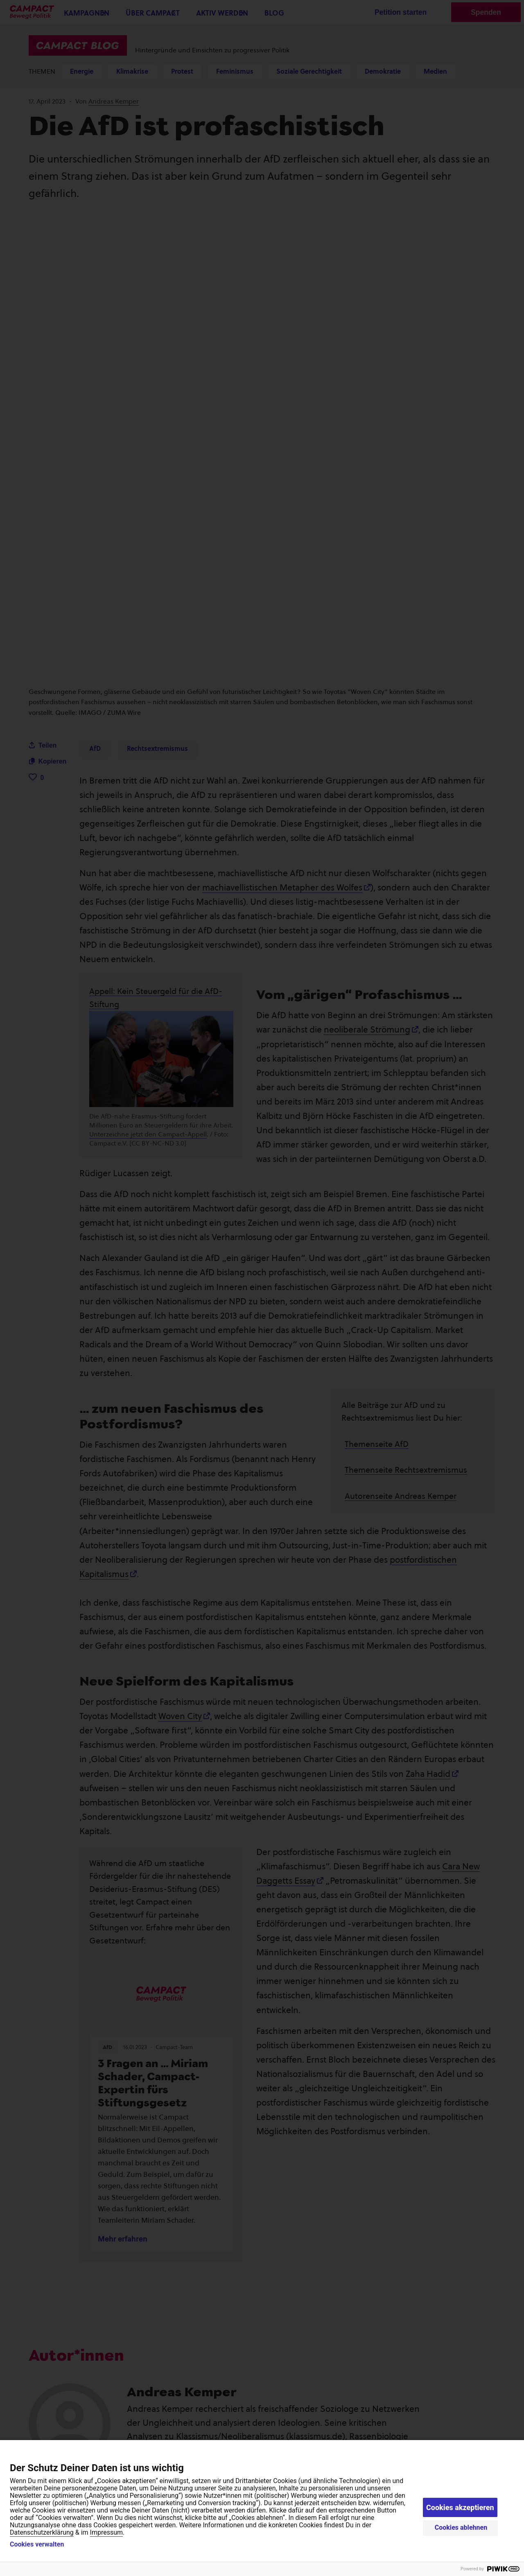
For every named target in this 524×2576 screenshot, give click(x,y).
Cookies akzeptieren (460, 2507)
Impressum (106, 2532)
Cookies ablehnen (461, 2527)
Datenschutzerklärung (42, 2532)
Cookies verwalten (37, 2544)
